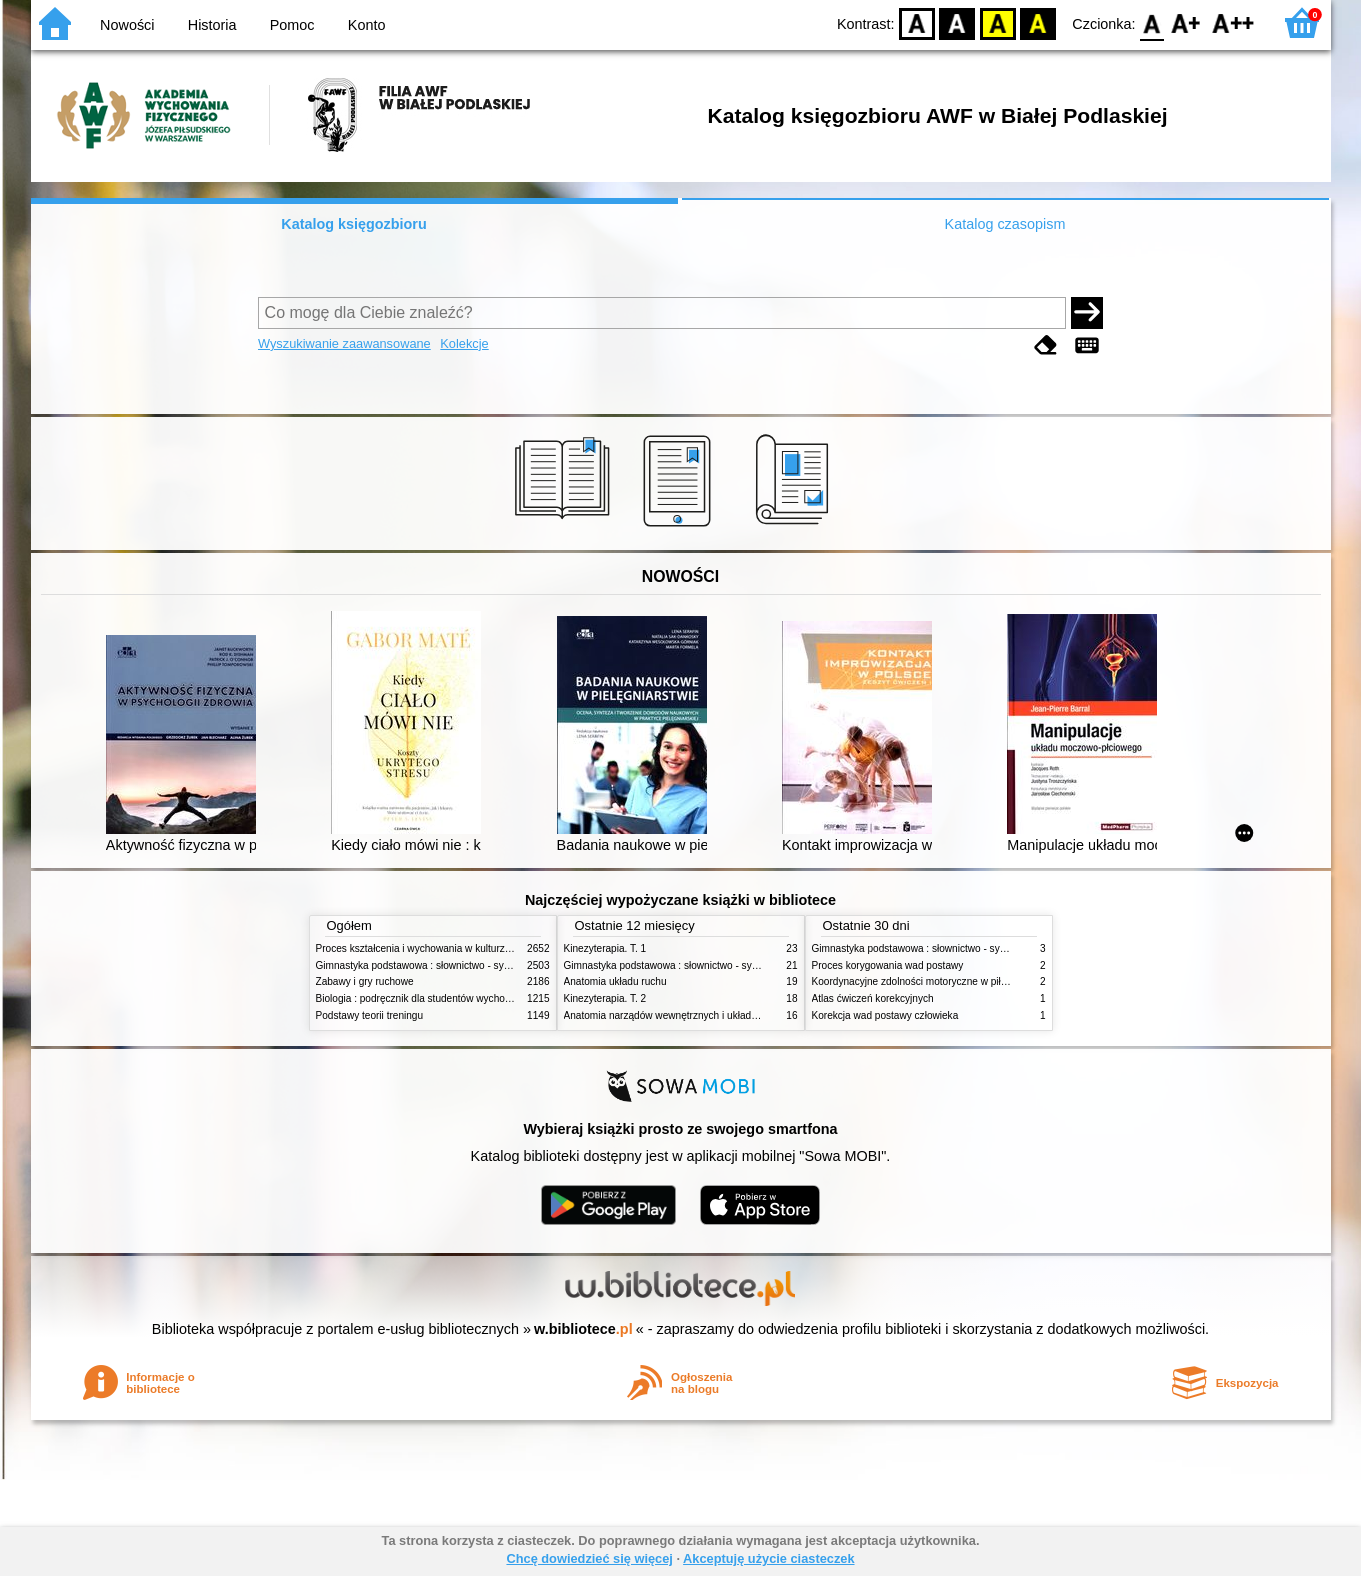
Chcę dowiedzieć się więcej (589, 1558)
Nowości (127, 25)
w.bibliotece (583, 1329)
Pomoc (292, 25)
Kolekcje (464, 343)
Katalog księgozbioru (354, 224)
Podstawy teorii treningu (370, 1015)
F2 (1233, 22)
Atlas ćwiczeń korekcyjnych (873, 998)
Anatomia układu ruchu (615, 981)
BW (958, 22)
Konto (367, 25)
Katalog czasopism (1005, 224)
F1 (1186, 22)
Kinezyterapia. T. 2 (605, 998)
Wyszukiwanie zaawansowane (344, 343)
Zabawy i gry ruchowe (365, 981)
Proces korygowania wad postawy (888, 965)
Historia (212, 25)
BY (1038, 22)
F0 (1152, 22)
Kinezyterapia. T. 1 (605, 948)
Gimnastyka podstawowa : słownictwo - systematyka (433, 965)
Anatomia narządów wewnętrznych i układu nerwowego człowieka (711, 1015)
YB (997, 22)
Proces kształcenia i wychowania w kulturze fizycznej (434, 948)
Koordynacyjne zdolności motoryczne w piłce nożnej (928, 981)
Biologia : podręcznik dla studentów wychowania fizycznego (449, 998)
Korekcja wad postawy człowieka (885, 1015)
